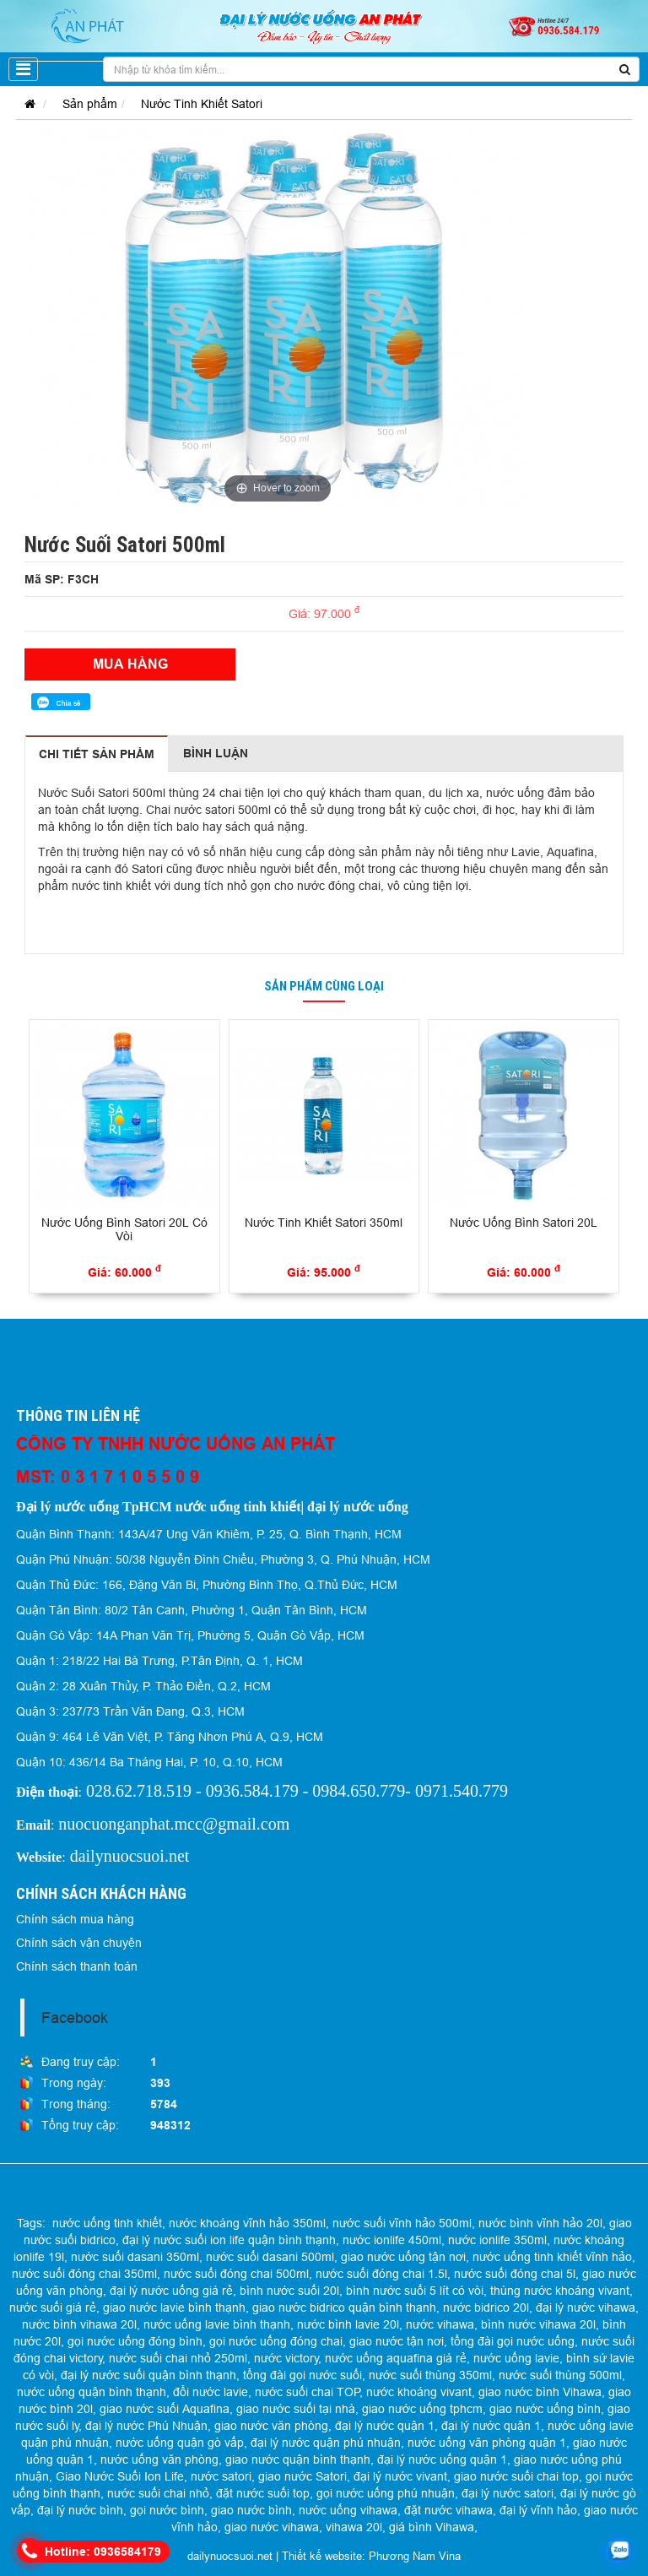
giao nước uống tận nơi (403, 2257)
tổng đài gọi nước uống (513, 2341)
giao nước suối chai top (516, 2476)
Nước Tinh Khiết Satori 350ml (323, 1222)
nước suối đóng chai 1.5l (381, 2273)
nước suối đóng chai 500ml (236, 2273)
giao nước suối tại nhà (295, 2409)
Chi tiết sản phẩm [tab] (96, 754)
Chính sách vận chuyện (79, 1943)
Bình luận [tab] (215, 753)
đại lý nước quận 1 (385, 2425)
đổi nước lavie (210, 2392)
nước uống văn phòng (159, 2459)
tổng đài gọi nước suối (302, 2375)
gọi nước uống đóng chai (276, 2341)
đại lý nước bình (80, 2510)
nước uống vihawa (348, 2510)
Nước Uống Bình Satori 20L (523, 1222)
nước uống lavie (516, 2358)
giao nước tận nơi (396, 2341)
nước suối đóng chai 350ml (84, 2273)
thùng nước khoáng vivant (559, 2290)
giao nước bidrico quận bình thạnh (344, 2307)
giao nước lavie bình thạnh (174, 2307)
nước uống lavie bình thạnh (216, 2324)
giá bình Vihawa (431, 2527)
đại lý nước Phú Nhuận (146, 2425)
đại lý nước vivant (400, 2476)
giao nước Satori (302, 2476)
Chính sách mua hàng (75, 1919)
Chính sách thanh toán (77, 1966)
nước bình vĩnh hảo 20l (540, 2223)
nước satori (221, 2476)
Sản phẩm (89, 104)
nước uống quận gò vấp (180, 2442)
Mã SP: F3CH (61, 579)
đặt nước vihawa (448, 2510)
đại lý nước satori (508, 2493)
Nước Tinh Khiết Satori (201, 104)
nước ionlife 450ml (392, 2240)
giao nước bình (251, 2510)
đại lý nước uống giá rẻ (171, 2290)
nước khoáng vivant (419, 2392)
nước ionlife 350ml (497, 2240)
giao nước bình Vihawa (540, 2392)
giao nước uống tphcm (422, 2409)
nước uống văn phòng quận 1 (487, 2442)
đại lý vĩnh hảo (538, 2510)
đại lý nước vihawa (585, 2307)
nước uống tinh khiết (107, 2223)
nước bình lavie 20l (348, 2324)
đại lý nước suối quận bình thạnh (148, 2375)
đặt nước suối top (263, 2493)
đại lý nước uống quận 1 (442, 2459)
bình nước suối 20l (289, 2290)
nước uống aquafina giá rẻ (396, 2358)
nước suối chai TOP (307, 2392)
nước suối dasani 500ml (270, 2257)
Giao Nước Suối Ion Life (120, 2476)
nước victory (286, 2358)
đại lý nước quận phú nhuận (326, 2442)
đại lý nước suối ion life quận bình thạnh (229, 2240)
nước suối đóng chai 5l (514, 2273)
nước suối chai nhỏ (158, 2493)
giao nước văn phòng (271, 2425)
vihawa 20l (354, 2527)
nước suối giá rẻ (52, 2307)
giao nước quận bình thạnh (297, 2459)
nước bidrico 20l (486, 2307)
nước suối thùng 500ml (560, 2375)
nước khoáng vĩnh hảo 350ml (247, 2223)
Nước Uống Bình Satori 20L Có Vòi (124, 1230)
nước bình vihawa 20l (79, 2324)
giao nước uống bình (545, 2409)
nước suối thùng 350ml (430, 2375)
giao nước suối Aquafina (165, 2409)
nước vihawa (440, 2324)
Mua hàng (130, 664)
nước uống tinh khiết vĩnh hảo (552, 2257)
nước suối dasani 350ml (135, 2257)
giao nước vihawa (271, 2527)
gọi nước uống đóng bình (135, 2341)
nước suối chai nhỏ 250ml (178, 2358)
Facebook (74, 2017)
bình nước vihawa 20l (538, 2324)
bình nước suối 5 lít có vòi (414, 2290)
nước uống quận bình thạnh (91, 2392)
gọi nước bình (167, 2510)
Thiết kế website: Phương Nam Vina (371, 2555)
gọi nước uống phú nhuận (385, 2493)
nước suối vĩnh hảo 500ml (402, 2223)
